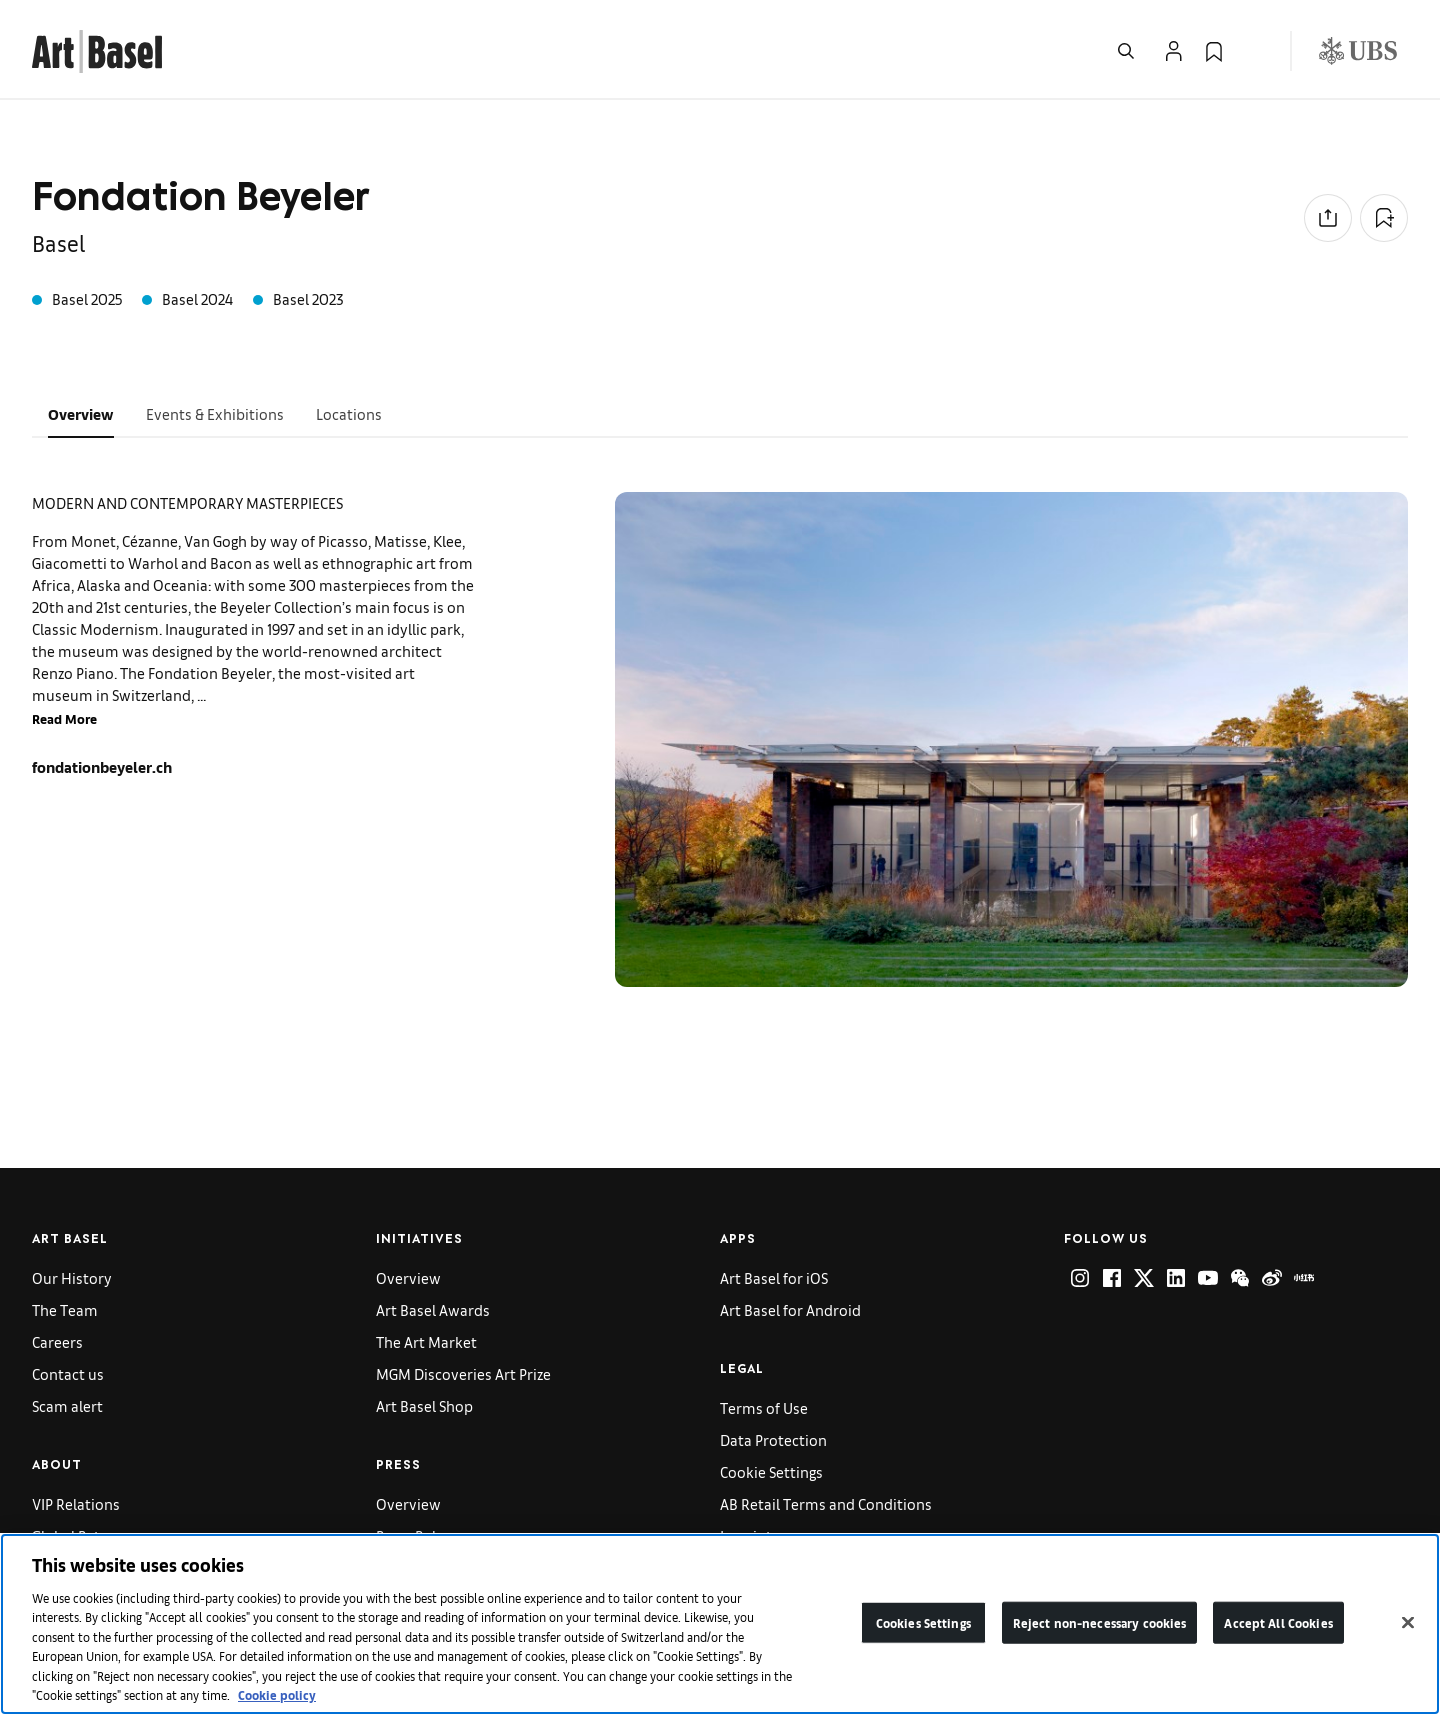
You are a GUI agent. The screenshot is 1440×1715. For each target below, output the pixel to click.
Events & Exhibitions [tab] (215, 413)
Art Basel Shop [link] (424, 1405)
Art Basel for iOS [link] (774, 1277)
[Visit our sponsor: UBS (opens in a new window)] (1358, 51)
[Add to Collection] (1384, 218)
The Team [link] (65, 1309)
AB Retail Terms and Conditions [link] (826, 1503)
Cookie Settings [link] (771, 1471)
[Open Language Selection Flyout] (1254, 51)
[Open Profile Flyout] (1174, 51)
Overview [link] (408, 1277)
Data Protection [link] (773, 1439)
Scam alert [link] (67, 1405)
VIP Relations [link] (76, 1503)
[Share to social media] (1328, 218)
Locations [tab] (349, 413)
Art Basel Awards (433, 1309)
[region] (720, 1624)
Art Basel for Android (790, 1309)
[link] (97, 48)
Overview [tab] (81, 413)
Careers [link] (57, 1341)
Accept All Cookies (1278, 1622)
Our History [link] (72, 1277)
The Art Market (426, 1341)
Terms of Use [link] (764, 1407)
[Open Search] (1126, 51)
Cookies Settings (923, 1622)
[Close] (1408, 1622)
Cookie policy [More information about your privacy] (277, 1694)
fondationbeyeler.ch (102, 766)
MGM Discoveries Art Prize (463, 1373)
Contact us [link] (68, 1373)
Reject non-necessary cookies (1100, 1622)
